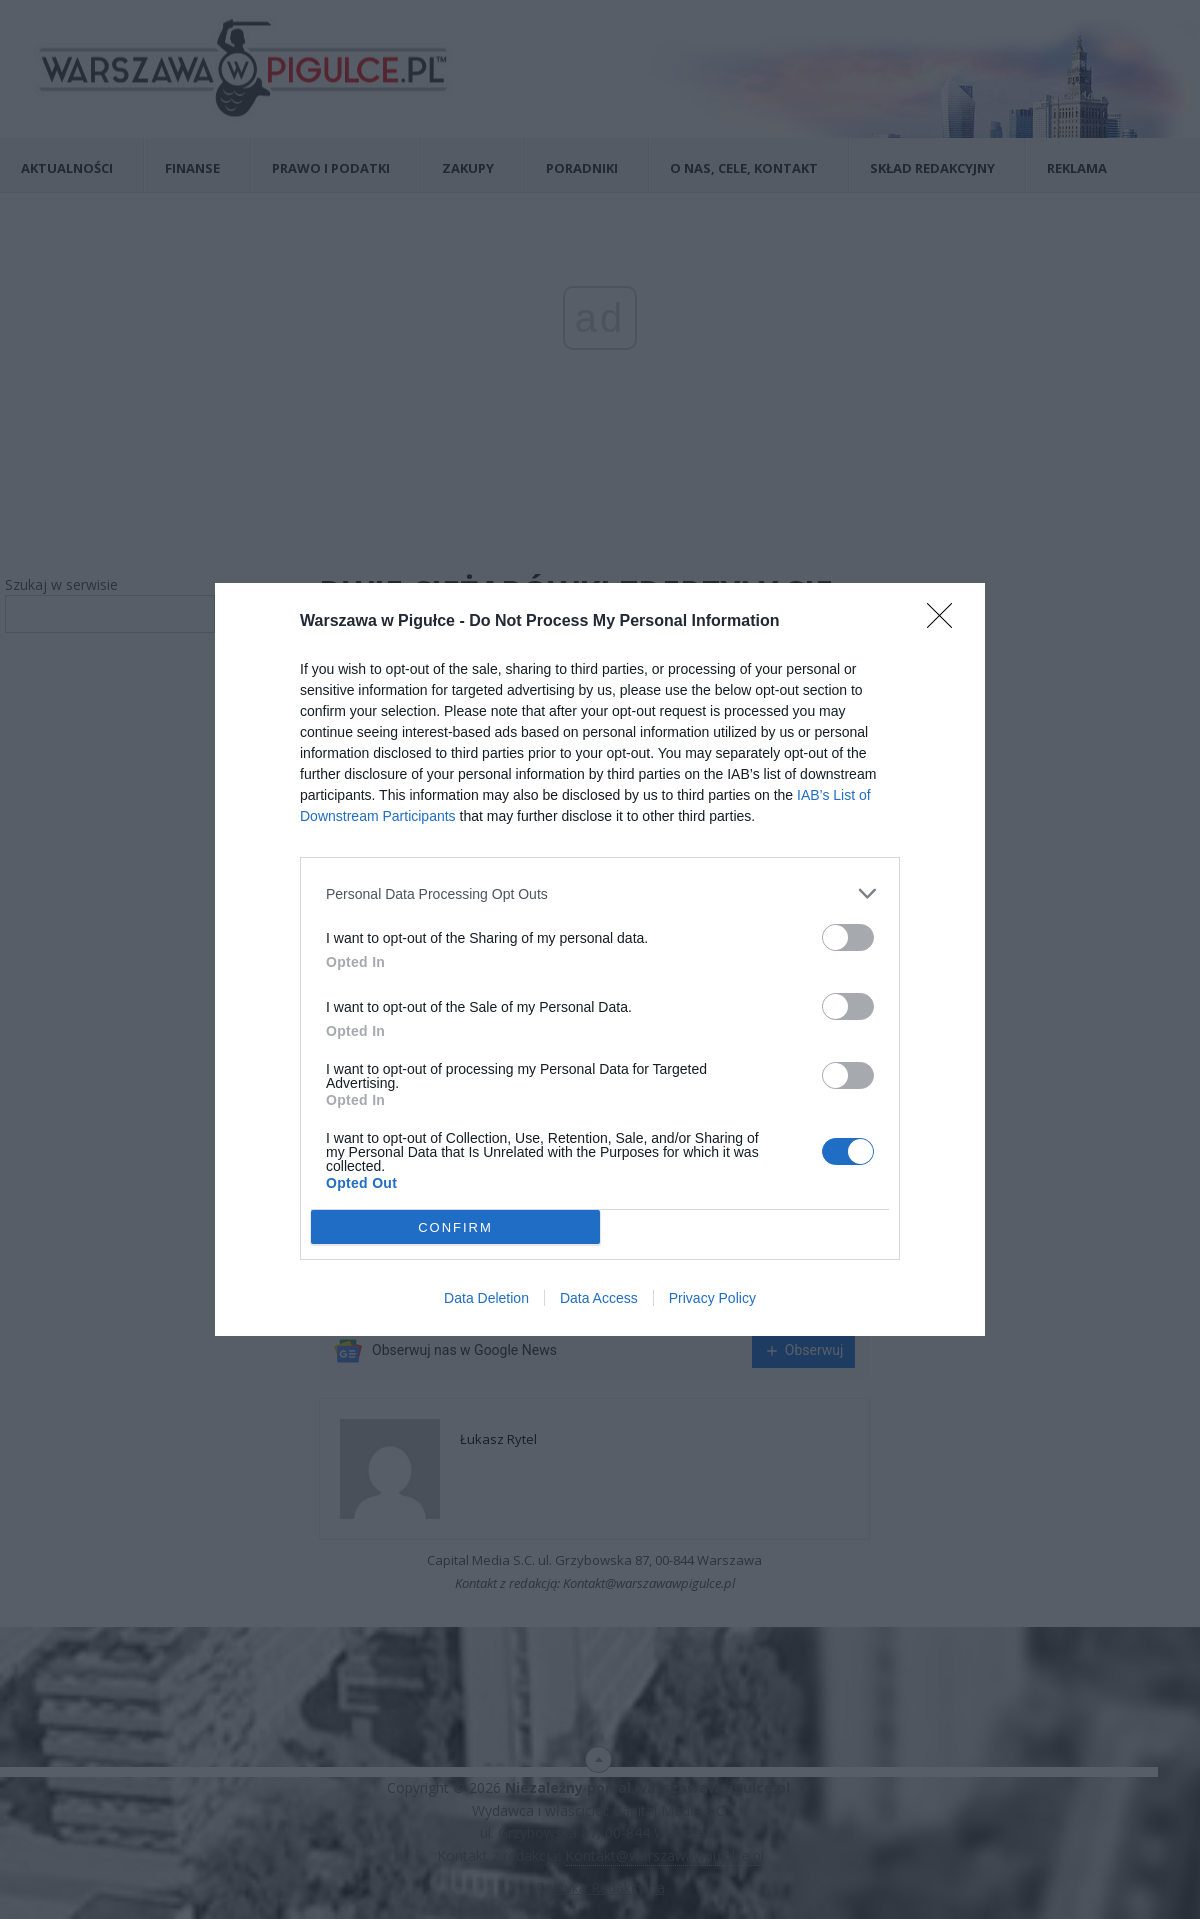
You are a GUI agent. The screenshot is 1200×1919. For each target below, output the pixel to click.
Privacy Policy (712, 1298)
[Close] (946, 622)
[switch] (848, 937)
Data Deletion (486, 1298)
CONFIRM (455, 1227)
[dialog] (600, 959)
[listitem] (600, 893)
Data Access (599, 1298)
